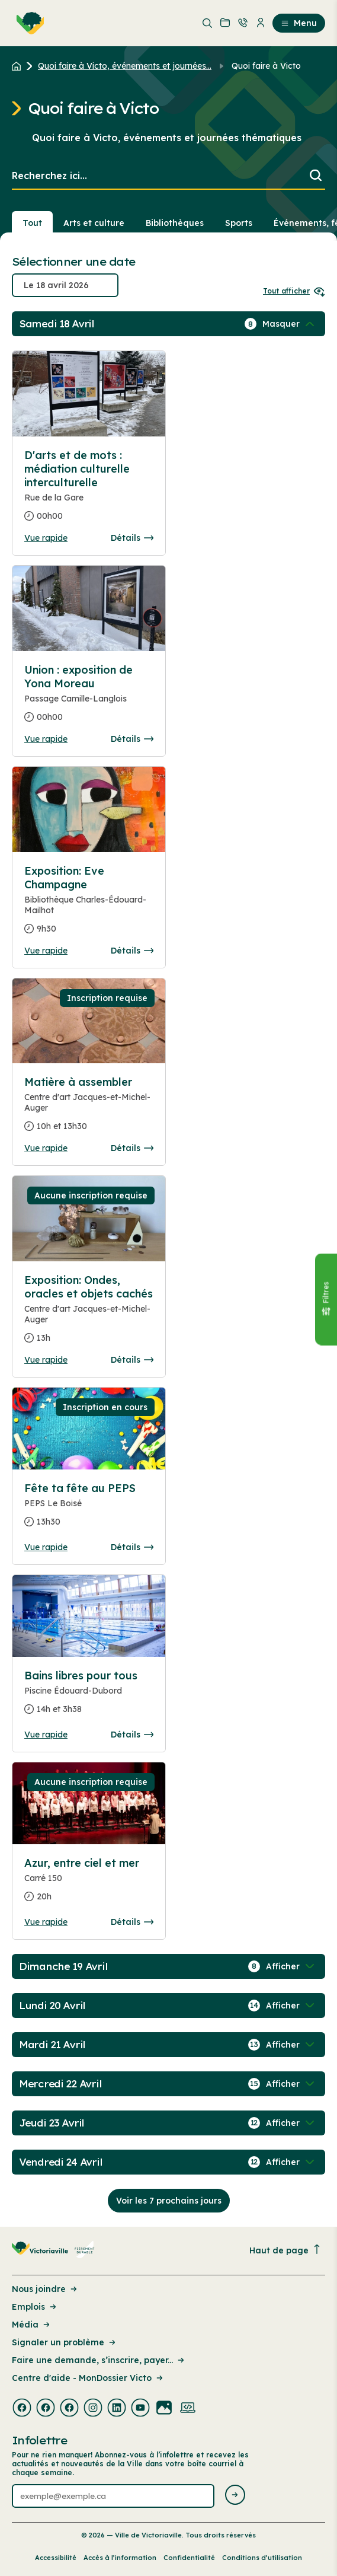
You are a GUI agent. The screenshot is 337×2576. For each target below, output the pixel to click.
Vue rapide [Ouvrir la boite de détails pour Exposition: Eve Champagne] (46, 950)
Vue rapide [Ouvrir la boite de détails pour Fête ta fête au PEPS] (46, 1547)
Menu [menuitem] (299, 23)
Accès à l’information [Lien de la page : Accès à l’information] (120, 2557)
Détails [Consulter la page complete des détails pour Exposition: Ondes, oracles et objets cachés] (132, 1359)
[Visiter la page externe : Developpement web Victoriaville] (188, 2409)
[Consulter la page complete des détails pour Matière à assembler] (88, 1109)
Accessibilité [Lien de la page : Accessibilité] (55, 2557)
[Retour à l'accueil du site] (19, 65)
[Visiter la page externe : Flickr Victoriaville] (164, 2409)
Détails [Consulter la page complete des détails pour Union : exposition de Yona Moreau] (132, 739)
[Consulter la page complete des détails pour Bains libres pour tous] (88, 1697)
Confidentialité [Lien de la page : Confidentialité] (189, 2557)
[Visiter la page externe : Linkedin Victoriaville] (117, 2409)
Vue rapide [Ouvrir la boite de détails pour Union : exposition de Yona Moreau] (46, 739)
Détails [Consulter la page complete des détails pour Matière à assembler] (132, 1148)
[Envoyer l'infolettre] (235, 2495)
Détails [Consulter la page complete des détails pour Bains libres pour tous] (132, 1734)
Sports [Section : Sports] (238, 223)
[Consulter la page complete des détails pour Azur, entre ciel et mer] (88, 1884)
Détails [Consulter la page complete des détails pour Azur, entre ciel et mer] (132, 1922)
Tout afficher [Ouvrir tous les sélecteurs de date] (294, 291)
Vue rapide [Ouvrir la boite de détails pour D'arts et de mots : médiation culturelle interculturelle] (46, 538)
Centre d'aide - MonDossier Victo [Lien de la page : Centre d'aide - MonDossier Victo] (88, 2378)
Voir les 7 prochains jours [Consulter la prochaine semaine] (169, 2200)
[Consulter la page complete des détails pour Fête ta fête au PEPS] (88, 1509)
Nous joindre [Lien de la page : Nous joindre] (45, 2289)
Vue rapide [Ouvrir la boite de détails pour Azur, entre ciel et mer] (46, 1922)
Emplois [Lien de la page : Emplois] (35, 2306)
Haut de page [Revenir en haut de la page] (285, 2250)
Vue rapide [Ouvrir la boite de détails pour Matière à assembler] (46, 1148)
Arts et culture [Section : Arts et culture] (93, 223)
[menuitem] (28, 23)
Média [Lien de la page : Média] (32, 2324)
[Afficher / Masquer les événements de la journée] (289, 323)
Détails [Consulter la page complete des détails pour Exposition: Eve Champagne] (132, 950)
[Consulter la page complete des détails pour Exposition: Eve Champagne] (88, 904)
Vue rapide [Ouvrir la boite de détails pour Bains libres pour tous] (46, 1734)
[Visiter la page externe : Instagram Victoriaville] (93, 2409)
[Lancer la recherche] (315, 176)
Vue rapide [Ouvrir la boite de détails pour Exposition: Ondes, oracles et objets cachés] (46, 1359)
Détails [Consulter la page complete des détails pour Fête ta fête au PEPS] (132, 1547)
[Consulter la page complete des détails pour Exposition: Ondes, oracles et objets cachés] (88, 1313)
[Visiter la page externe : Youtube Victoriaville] (140, 2409)
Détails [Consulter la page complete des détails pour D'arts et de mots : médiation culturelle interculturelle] (132, 538)
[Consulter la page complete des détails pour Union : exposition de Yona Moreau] (88, 698)
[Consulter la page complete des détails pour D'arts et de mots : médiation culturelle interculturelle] (88, 490)
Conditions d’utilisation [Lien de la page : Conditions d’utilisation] (262, 2557)
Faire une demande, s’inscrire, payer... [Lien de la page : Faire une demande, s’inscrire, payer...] (99, 2360)
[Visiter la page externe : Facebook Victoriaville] (22, 2409)
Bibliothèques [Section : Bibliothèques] (175, 223)
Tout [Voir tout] (32, 223)
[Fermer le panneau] (325, 1300)
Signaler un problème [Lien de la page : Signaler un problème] (64, 2342)
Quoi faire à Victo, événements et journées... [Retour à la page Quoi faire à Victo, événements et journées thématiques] (124, 65)
